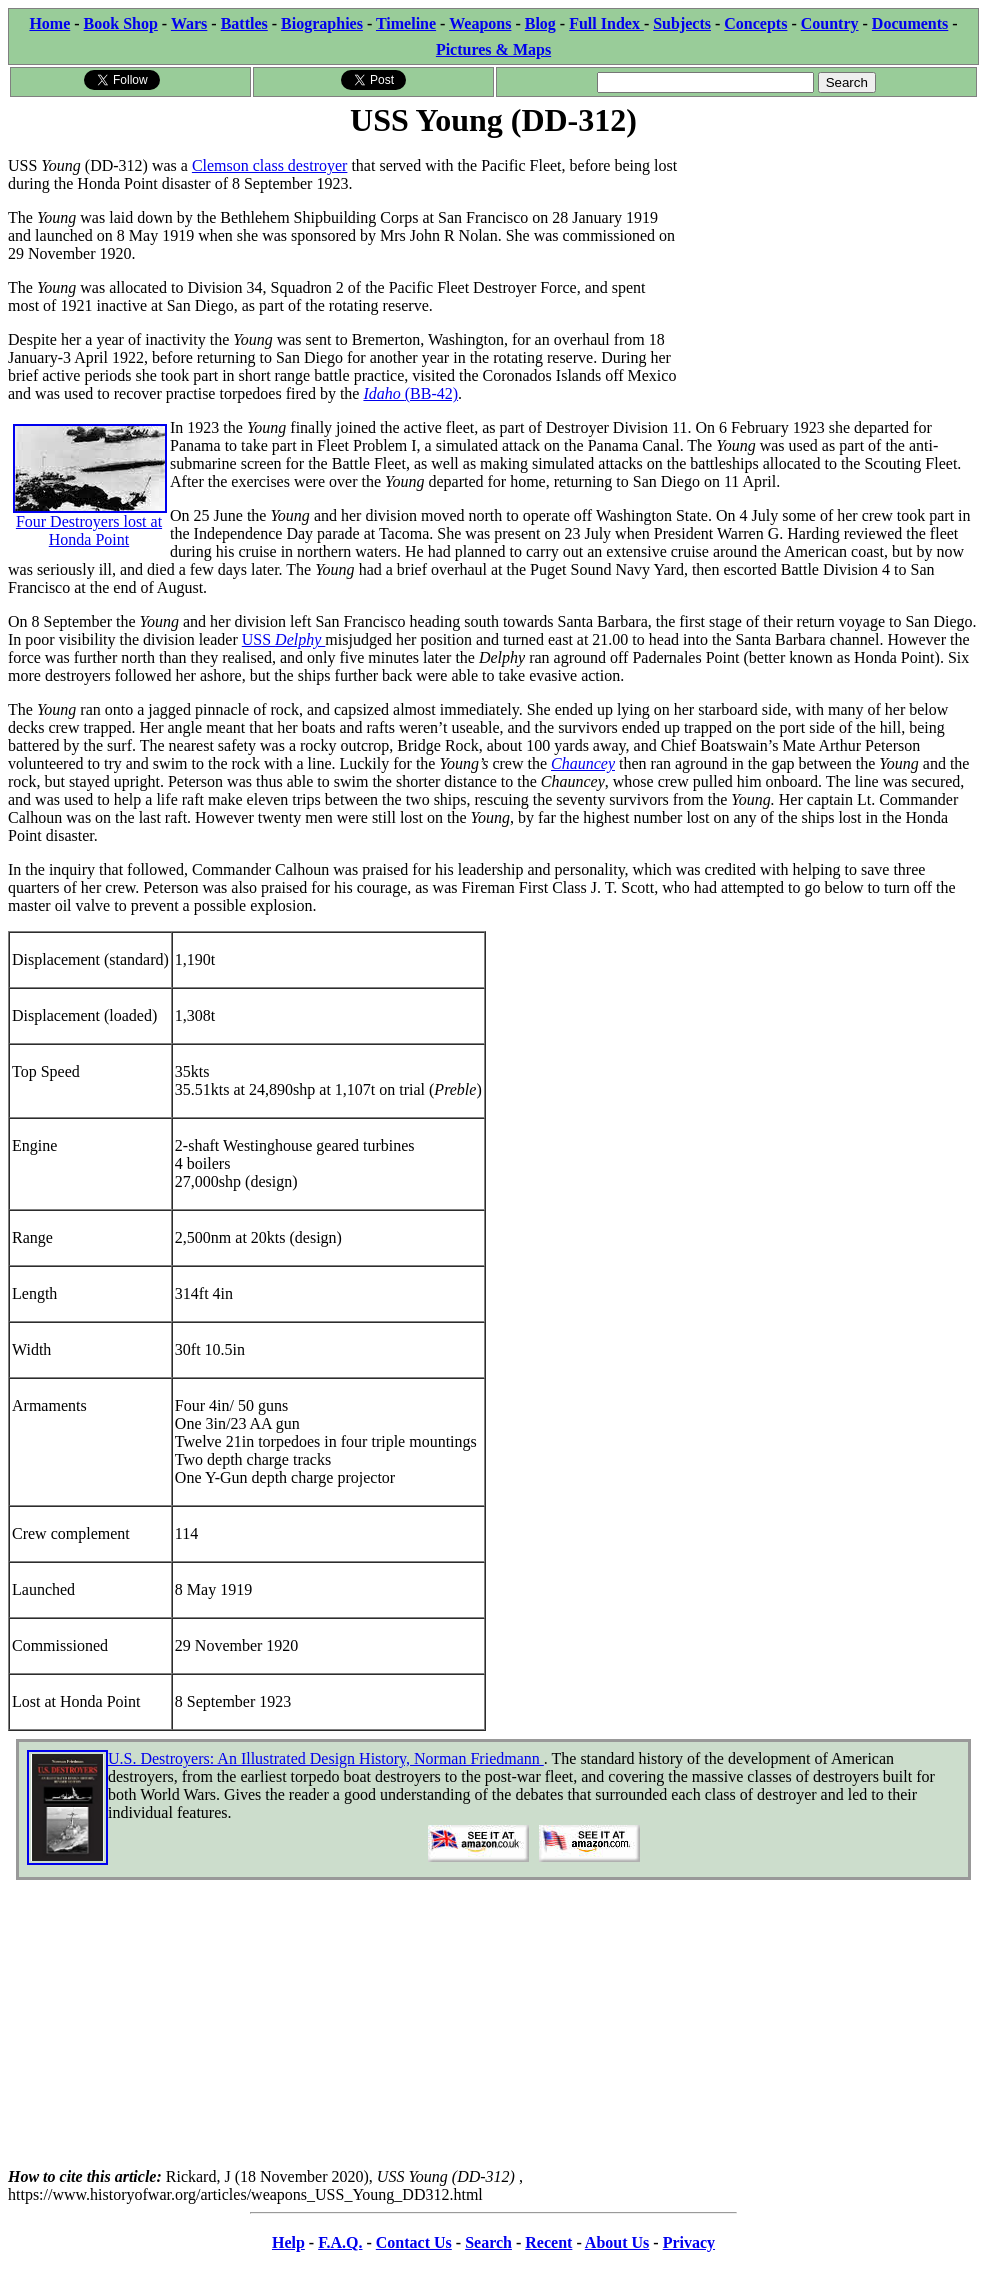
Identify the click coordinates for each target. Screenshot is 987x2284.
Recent (548, 2242)
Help (288, 2242)
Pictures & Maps (493, 49)
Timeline (406, 23)
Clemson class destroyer (270, 165)
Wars (189, 23)
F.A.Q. (340, 2242)
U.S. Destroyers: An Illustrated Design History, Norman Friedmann (326, 1758)
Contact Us (414, 2242)
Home (49, 23)
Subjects (682, 23)
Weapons (480, 23)
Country (830, 23)
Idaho (383, 393)
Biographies (322, 23)
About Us (617, 2242)
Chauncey (583, 763)
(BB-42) (431, 393)
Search (488, 2242)
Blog (540, 23)
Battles (244, 23)
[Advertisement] (828, 267)
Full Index (606, 23)
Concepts (755, 23)
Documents (910, 23)
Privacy (689, 2242)
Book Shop (121, 23)
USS (284, 639)
